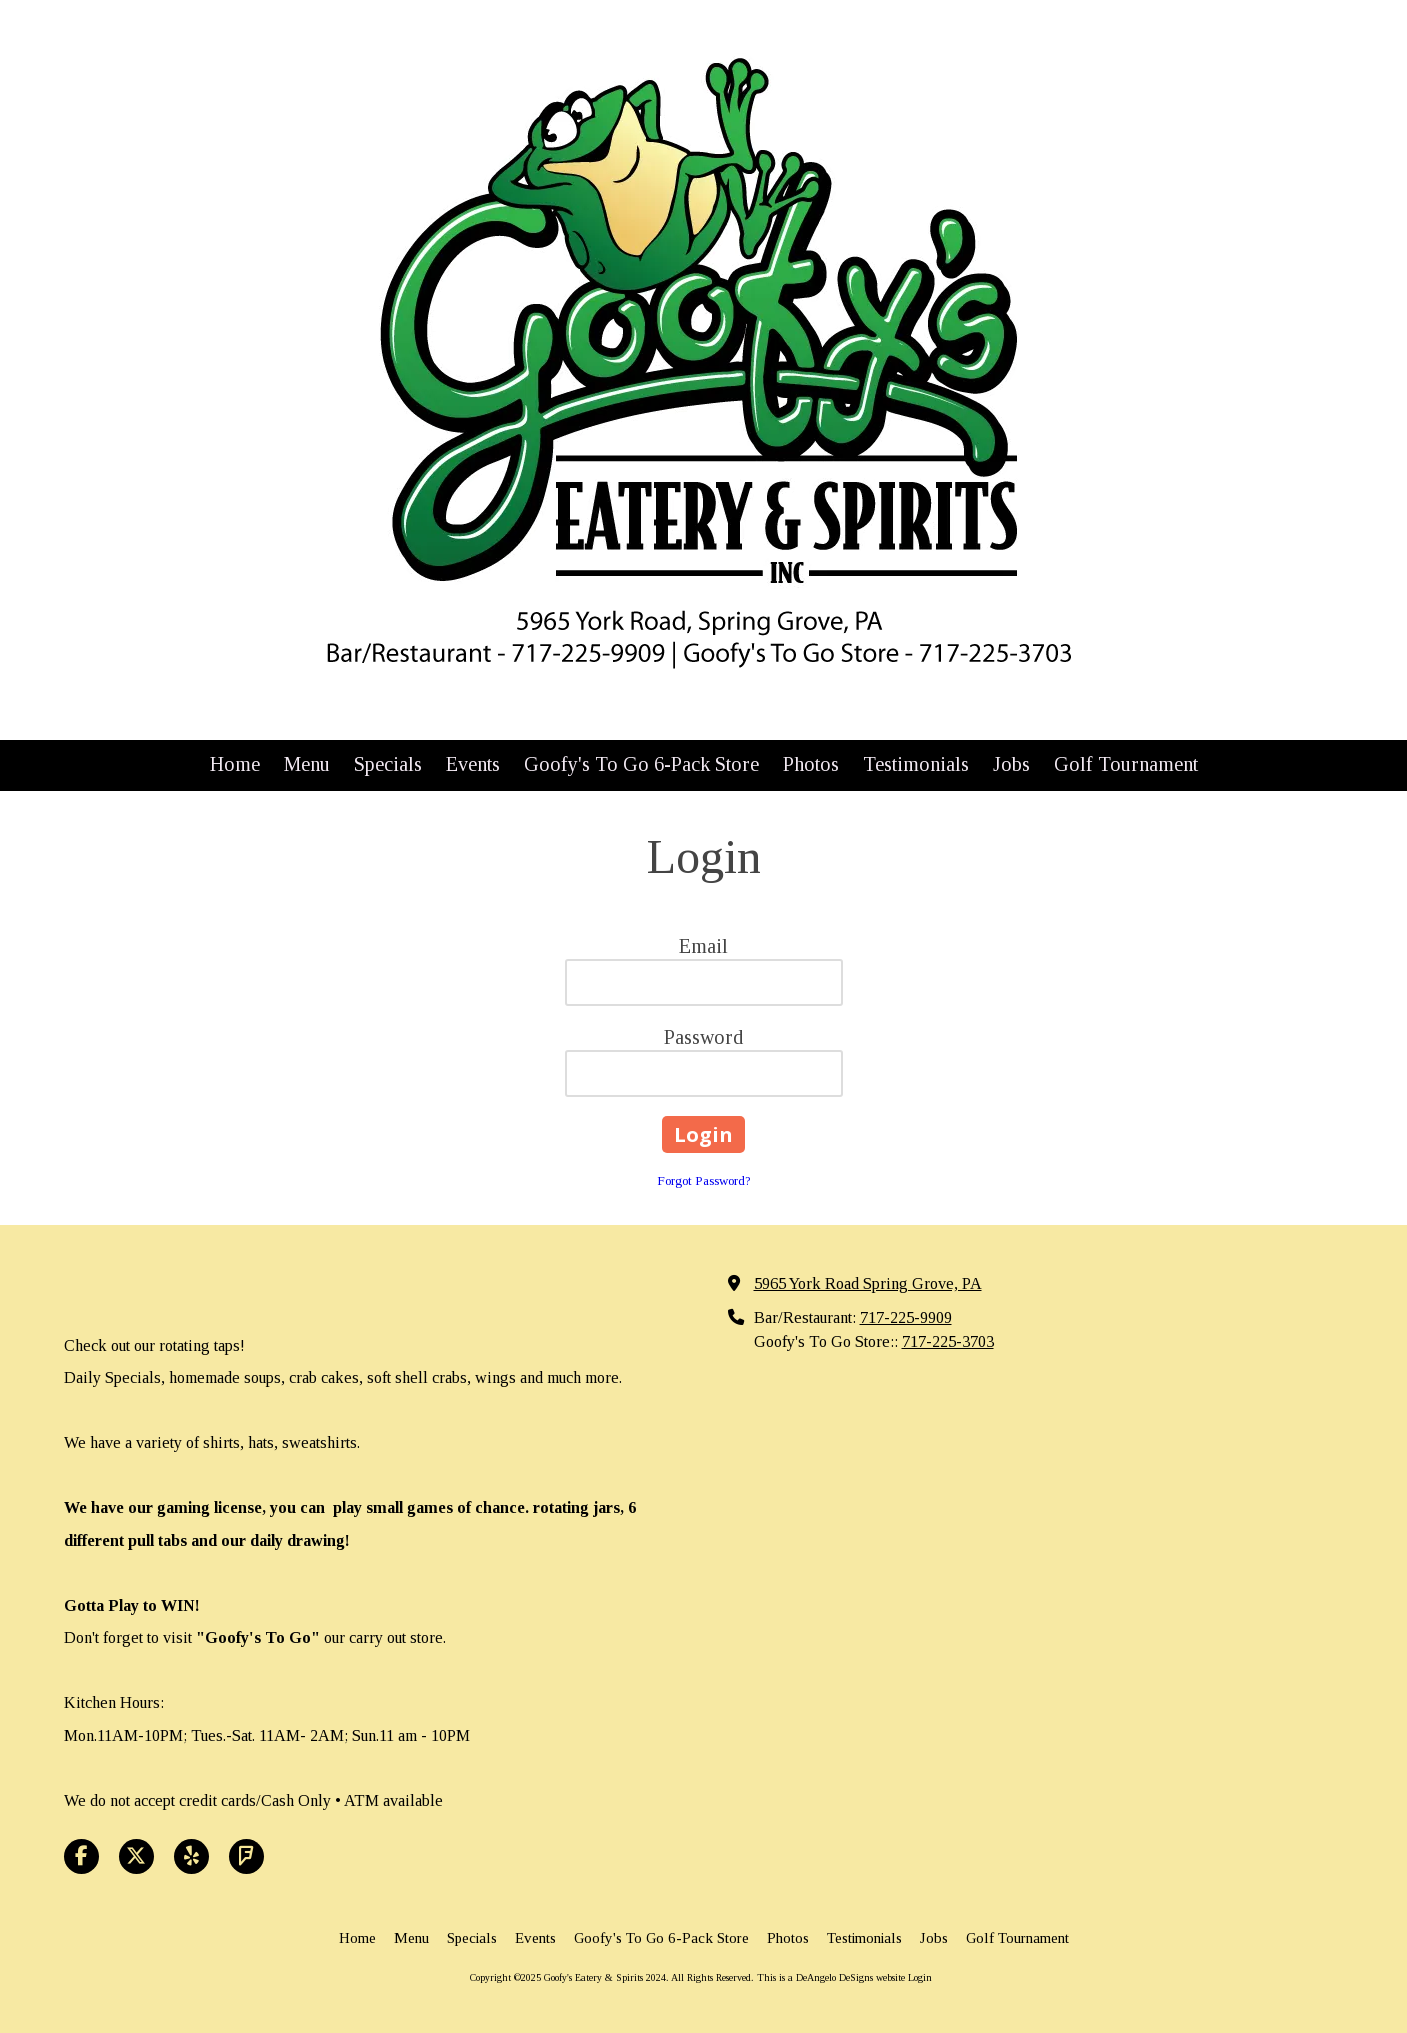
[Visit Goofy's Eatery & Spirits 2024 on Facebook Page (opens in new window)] (81, 1856)
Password (703, 1037)
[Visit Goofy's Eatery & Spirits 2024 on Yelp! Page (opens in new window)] (191, 1856)
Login (920, 1977)
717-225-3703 (948, 1342)
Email (703, 946)
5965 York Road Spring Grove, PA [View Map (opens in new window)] (868, 1284)
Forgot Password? (704, 1180)
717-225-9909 (906, 1318)
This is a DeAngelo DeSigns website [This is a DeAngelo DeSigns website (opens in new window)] (831, 1977)
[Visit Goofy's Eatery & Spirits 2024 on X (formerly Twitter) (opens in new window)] (136, 1856)
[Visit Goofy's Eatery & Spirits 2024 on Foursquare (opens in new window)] (246, 1856)
